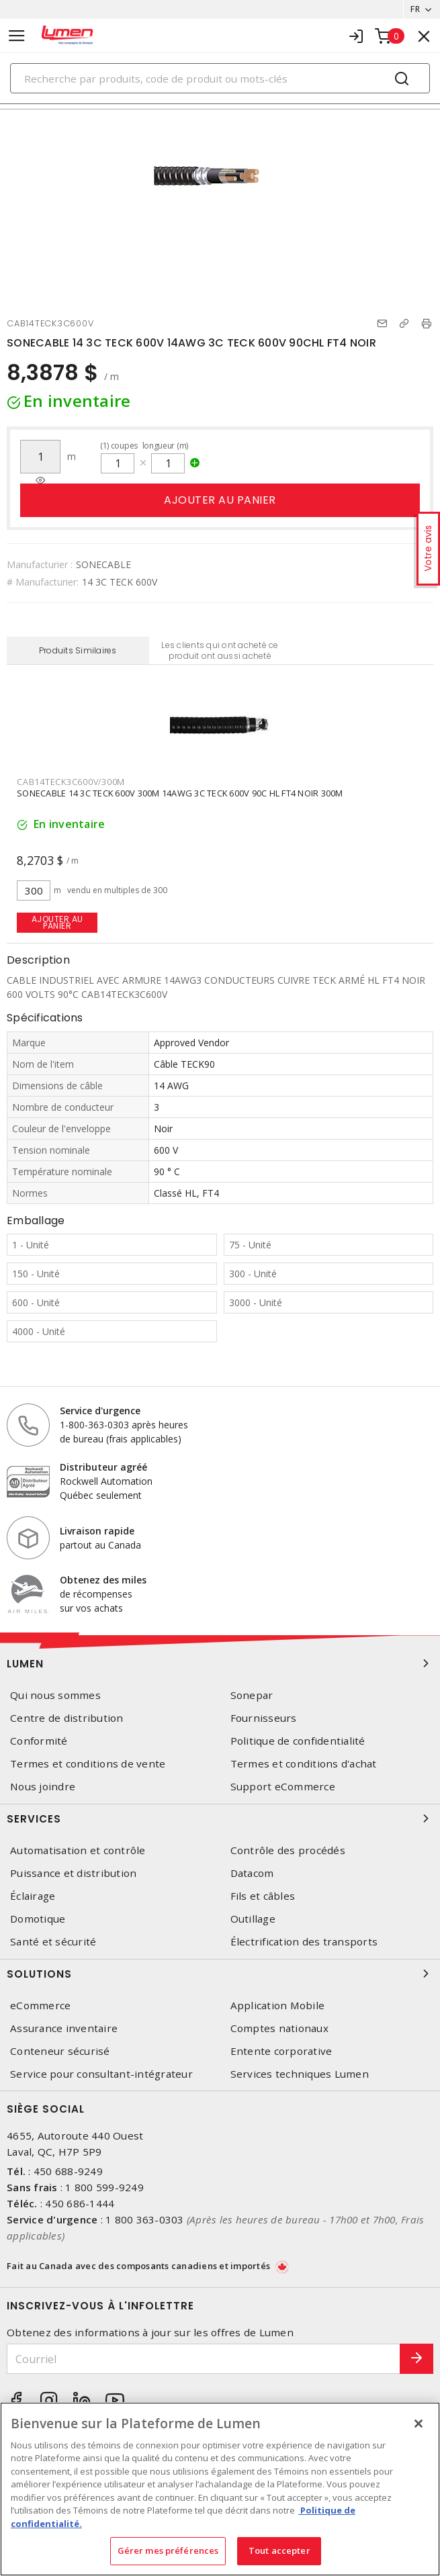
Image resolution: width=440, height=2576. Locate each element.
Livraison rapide (97, 1530)
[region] (220, 2489)
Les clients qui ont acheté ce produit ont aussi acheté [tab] (219, 650)
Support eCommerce (282, 1786)
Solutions (220, 1973)
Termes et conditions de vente (87, 1763)
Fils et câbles (263, 1896)
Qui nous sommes (55, 1695)
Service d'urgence (100, 1410)
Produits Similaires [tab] (78, 650)
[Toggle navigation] (17, 36)
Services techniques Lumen (299, 2074)
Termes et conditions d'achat (303, 1763)
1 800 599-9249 (104, 2187)
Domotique (37, 1919)
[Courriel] (203, 2359)
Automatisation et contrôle (78, 1850)
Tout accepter (279, 2550)
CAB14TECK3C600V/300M (71, 782)
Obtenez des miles (103, 1579)
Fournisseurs (263, 1718)
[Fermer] (418, 2423)
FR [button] (415, 9)
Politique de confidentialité (297, 1741)
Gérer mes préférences (168, 2550)
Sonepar (251, 1695)
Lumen (220, 1663)
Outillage (252, 1919)
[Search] (220, 78)
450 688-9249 (68, 2171)
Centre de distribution (67, 1718)
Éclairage (32, 1896)
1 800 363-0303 (144, 2219)
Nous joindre (42, 1786)
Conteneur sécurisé (60, 2051)
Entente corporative (281, 2051)
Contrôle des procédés (287, 1850)
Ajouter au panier (220, 500)
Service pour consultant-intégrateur (101, 2074)
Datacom (252, 1873)
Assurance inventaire (64, 2028)
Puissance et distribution (73, 1873)
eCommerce (40, 2005)
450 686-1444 (79, 2203)
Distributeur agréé (103, 1467)
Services (220, 1818)
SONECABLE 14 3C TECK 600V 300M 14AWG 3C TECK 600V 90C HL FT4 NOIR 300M (180, 793)
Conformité (39, 1741)
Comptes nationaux (279, 2028)
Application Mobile (277, 2005)
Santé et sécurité (53, 1941)
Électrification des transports (304, 1941)
